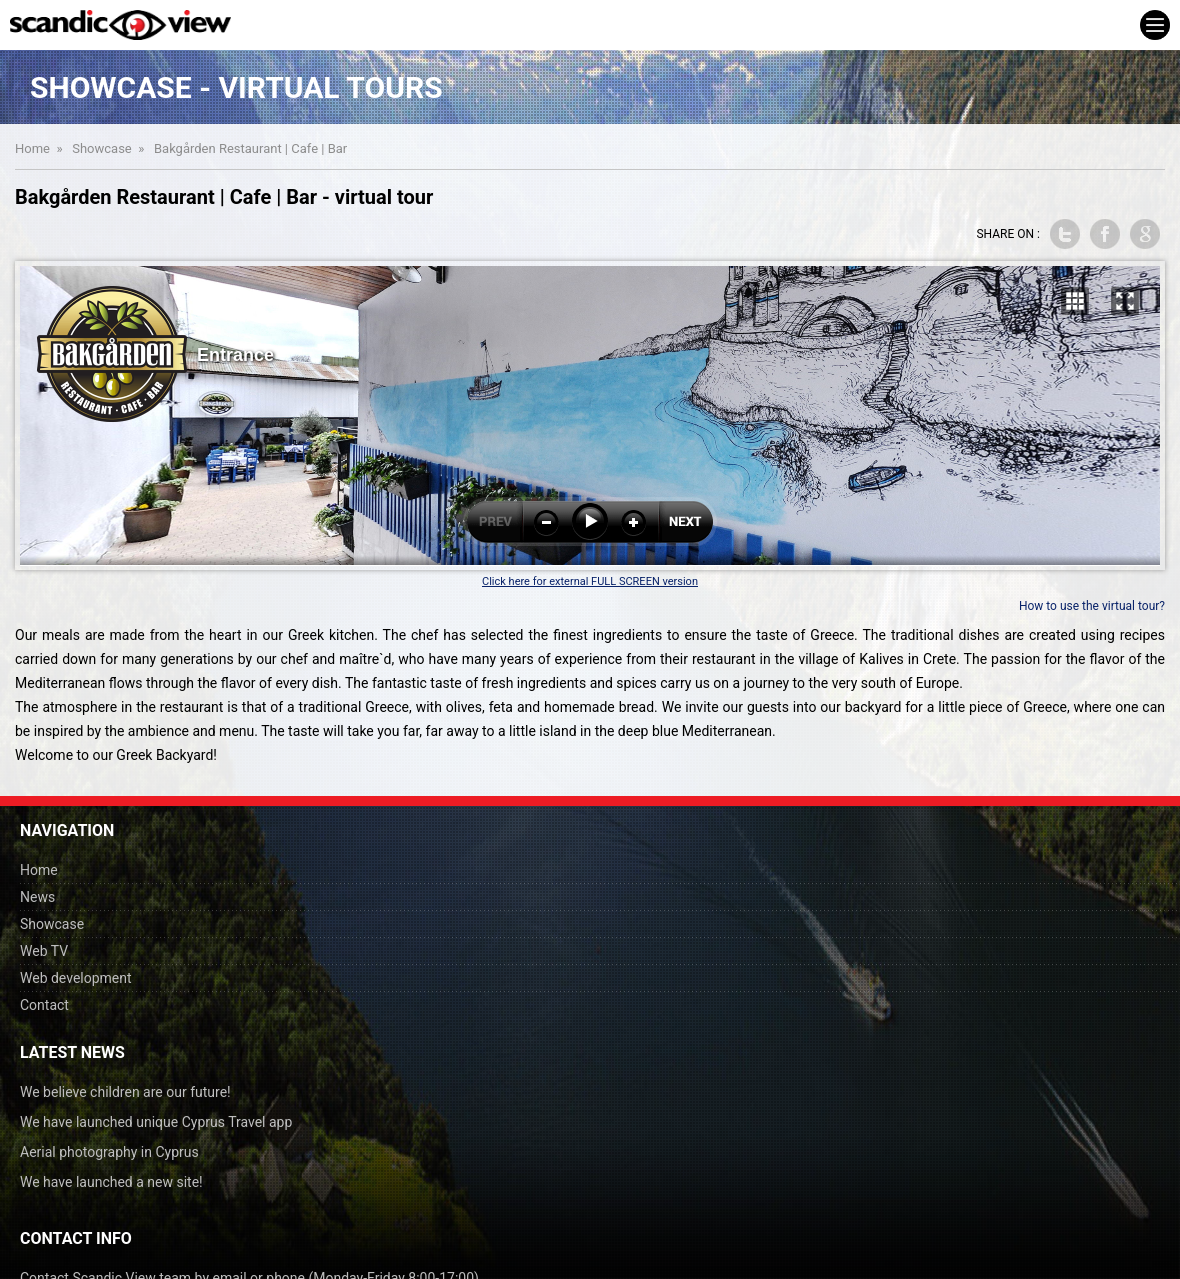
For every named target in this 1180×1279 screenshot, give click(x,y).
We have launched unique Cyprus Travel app (156, 1122)
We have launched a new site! (111, 1182)
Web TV (44, 951)
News (37, 897)
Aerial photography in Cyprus (109, 1152)
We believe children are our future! (125, 1092)
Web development (76, 978)
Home (32, 148)
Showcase (102, 148)
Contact (44, 1005)
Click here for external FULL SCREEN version (590, 581)
